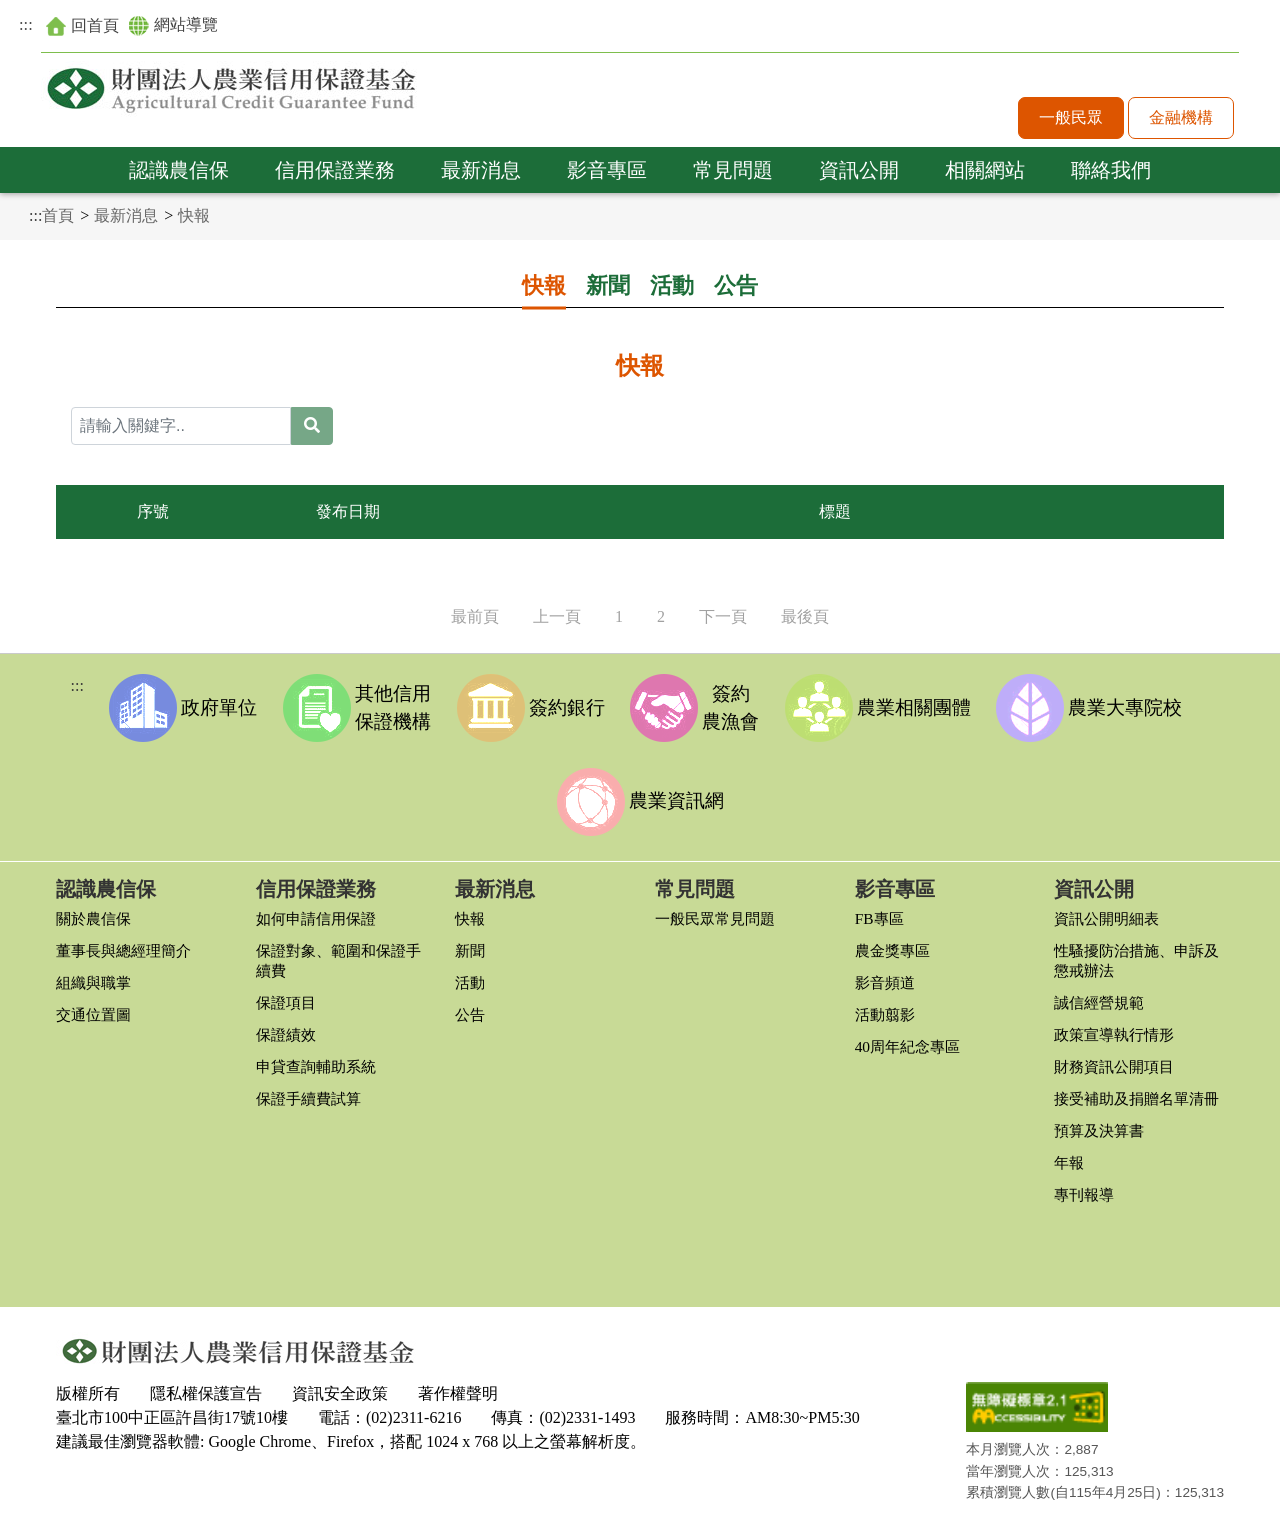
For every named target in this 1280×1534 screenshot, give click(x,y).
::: (26, 26)
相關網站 (985, 172)
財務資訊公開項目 (1118, 1055)
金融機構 (1181, 119)
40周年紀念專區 (911, 1035)
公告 (736, 286)
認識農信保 (179, 172)
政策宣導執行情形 (1118, 1023)
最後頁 (805, 616)
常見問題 (733, 172)
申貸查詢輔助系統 (320, 1055)
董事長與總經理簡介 (128, 939)
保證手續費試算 (312, 1087)
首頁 (58, 215)
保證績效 (288, 1023)
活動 (672, 286)
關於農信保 (96, 907)
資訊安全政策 (340, 1397)
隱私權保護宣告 (206, 1397)
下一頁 (723, 616)
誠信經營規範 (1102, 991)
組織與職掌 (96, 971)
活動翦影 (887, 1003)
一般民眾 (1071, 119)
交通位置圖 (96, 1003)
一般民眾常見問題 (719, 907)
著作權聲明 (458, 1397)
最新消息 (481, 172)
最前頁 (475, 616)
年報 (1070, 1171)
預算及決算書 (1102, 1139)
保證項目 (288, 991)
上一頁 (557, 616)
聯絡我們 (1111, 172)
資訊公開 (859, 172)
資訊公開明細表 (1110, 907)
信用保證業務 (335, 172)
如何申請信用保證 (320, 907)
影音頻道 (887, 971)
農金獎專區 (895, 939)
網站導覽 (183, 27)
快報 (194, 215)
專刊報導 (1086, 1203)
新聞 (608, 286)
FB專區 (881, 907)
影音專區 (607, 172)
